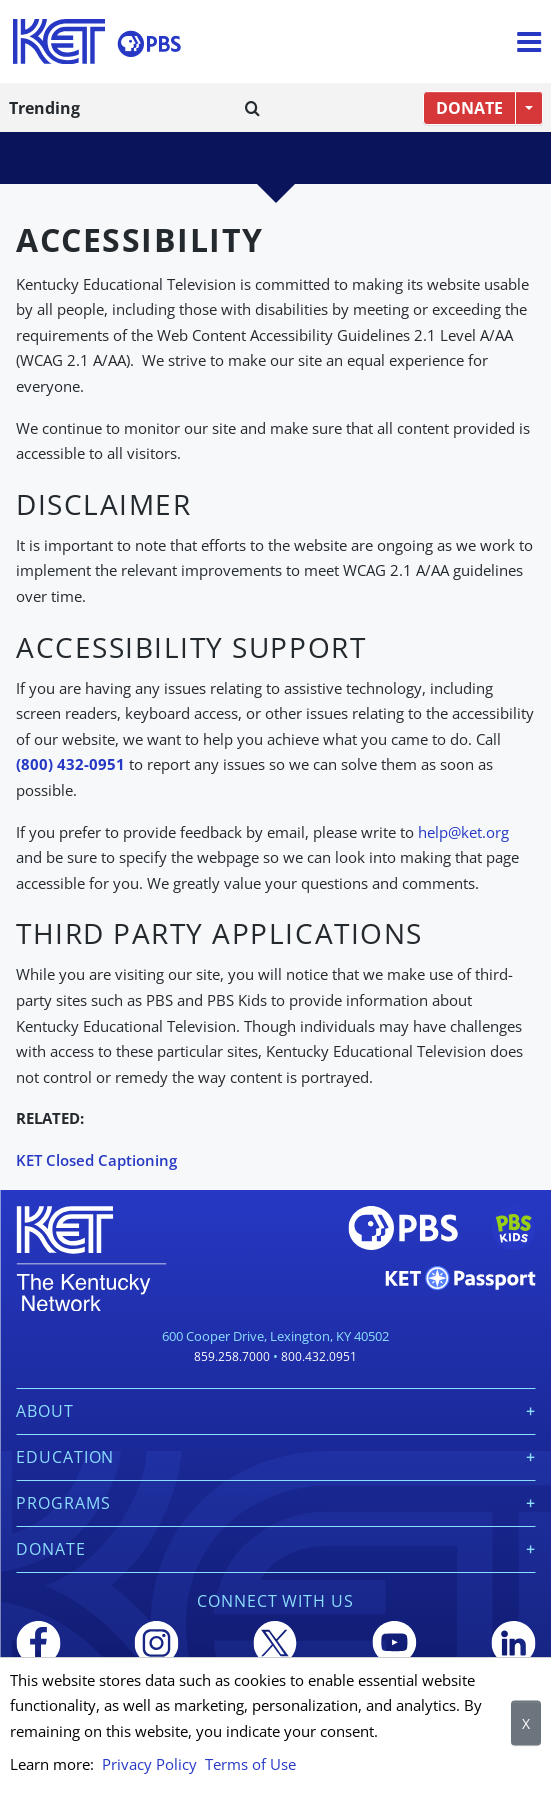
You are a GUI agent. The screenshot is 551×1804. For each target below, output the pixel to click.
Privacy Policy (149, 1764)
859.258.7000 (232, 1356)
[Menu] (529, 42)
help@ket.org (463, 832)
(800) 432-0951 (70, 764)
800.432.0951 (319, 1356)
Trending (44, 108)
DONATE (469, 108)
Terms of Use (250, 1764)
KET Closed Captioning (96, 1160)
